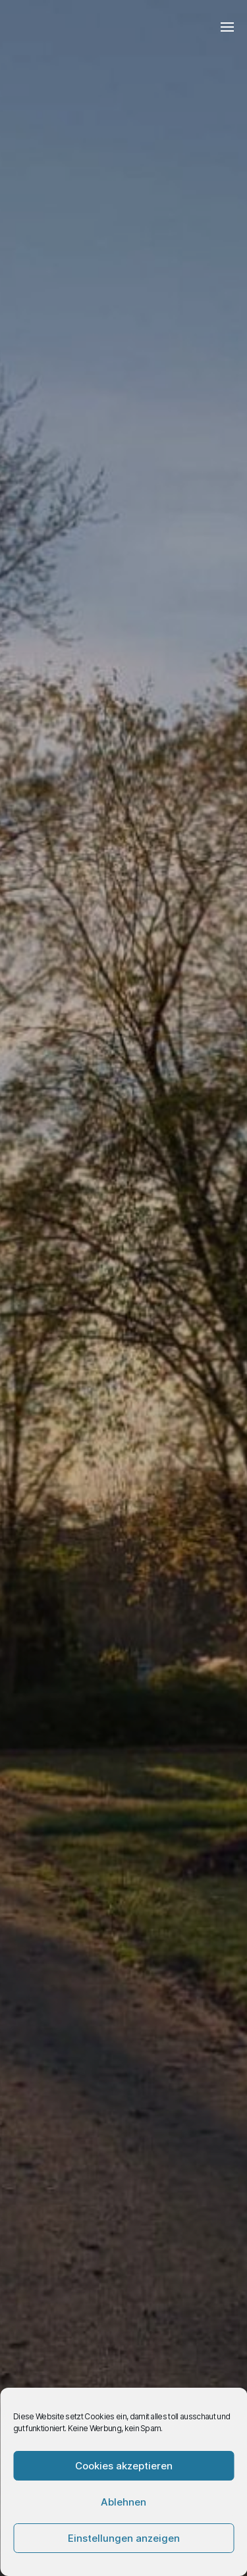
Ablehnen (123, 2502)
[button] (227, 26)
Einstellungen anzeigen (124, 2538)
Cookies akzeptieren (124, 2465)
